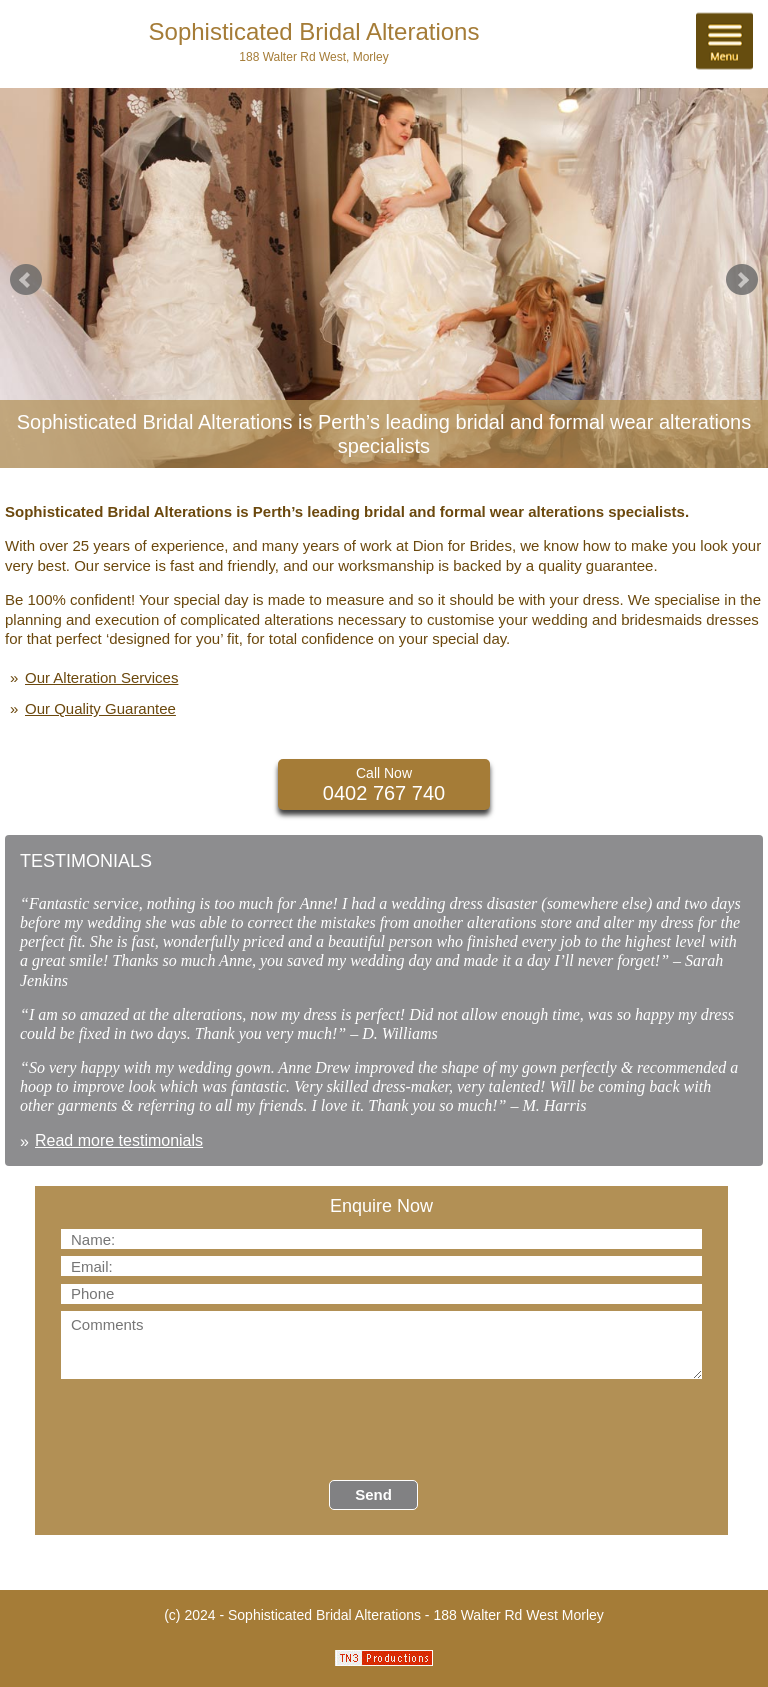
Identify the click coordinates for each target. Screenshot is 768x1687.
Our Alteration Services (101, 677)
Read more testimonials (119, 1140)
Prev (26, 280)
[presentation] (212, 1430)
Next (742, 280)
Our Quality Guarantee (100, 708)
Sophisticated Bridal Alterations (314, 32)
